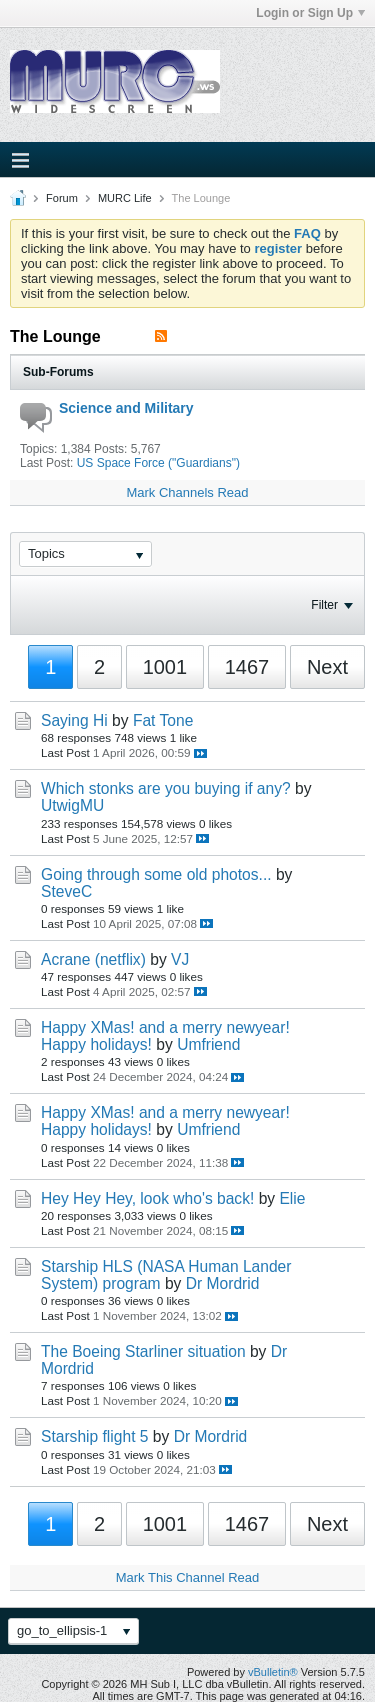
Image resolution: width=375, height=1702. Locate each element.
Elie (292, 1198)
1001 (165, 667)
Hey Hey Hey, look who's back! (147, 1198)
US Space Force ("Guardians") (158, 463)
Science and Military (126, 408)
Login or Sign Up (310, 13)
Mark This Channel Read (188, 1577)
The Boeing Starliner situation (143, 1351)
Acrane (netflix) (93, 959)
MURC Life (125, 198)
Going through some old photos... (156, 874)
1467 (247, 667)
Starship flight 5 (94, 1436)
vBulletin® (273, 1672)
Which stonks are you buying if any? (166, 788)
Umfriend (208, 1044)
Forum (62, 198)
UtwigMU (72, 805)
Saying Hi (74, 720)
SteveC (66, 891)
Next (327, 667)
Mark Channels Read (187, 492)
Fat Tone (163, 720)
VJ (180, 959)
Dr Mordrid (223, 1283)
